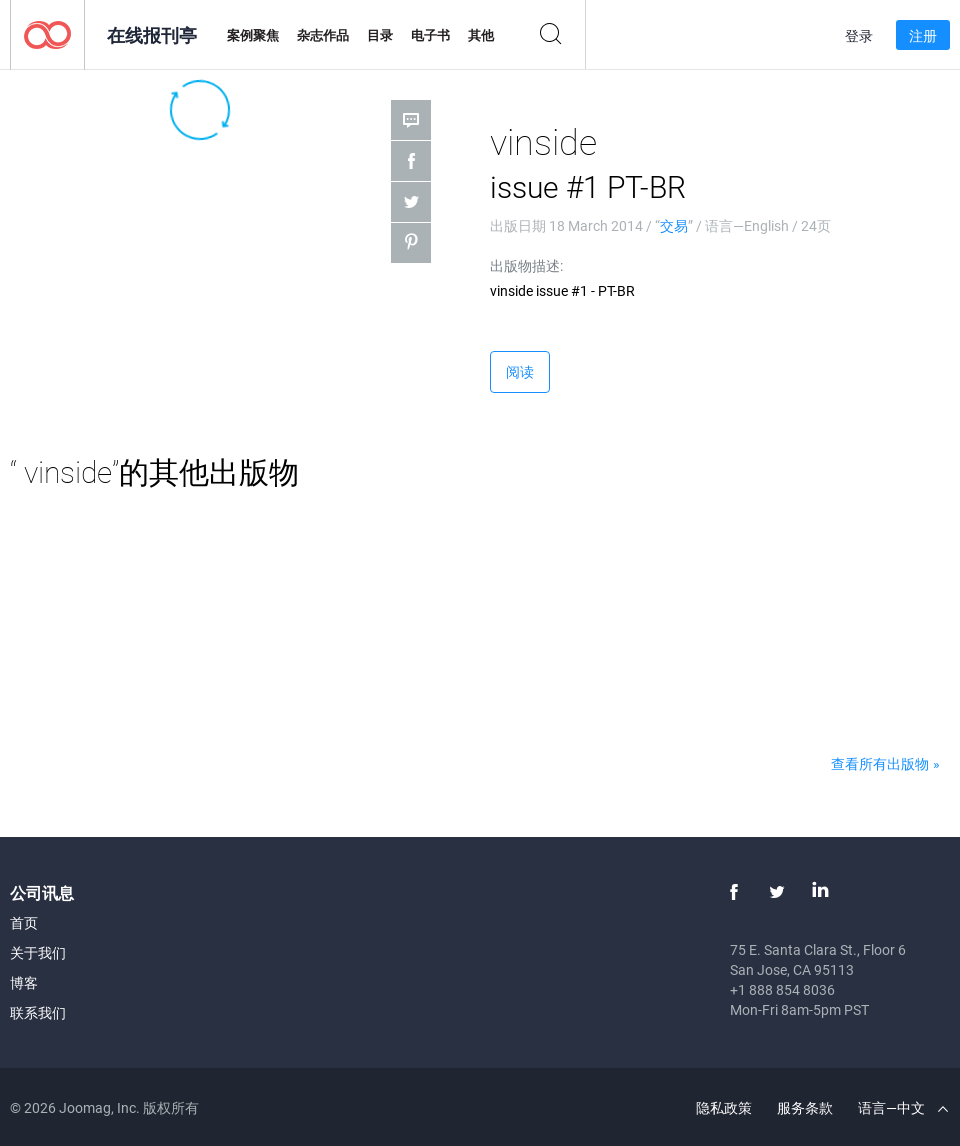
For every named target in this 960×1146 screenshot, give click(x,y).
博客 (24, 982)
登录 (859, 35)
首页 (24, 922)
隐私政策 (724, 1107)
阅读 (520, 371)
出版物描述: (526, 265)
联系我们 (38, 1012)
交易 (674, 225)
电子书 (430, 35)
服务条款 (805, 1107)
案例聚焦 (253, 35)
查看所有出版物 (880, 763)
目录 (380, 35)
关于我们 (38, 952)
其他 (481, 35)
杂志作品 (323, 35)
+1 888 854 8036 (782, 989)
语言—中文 (903, 1107)
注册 (923, 35)
